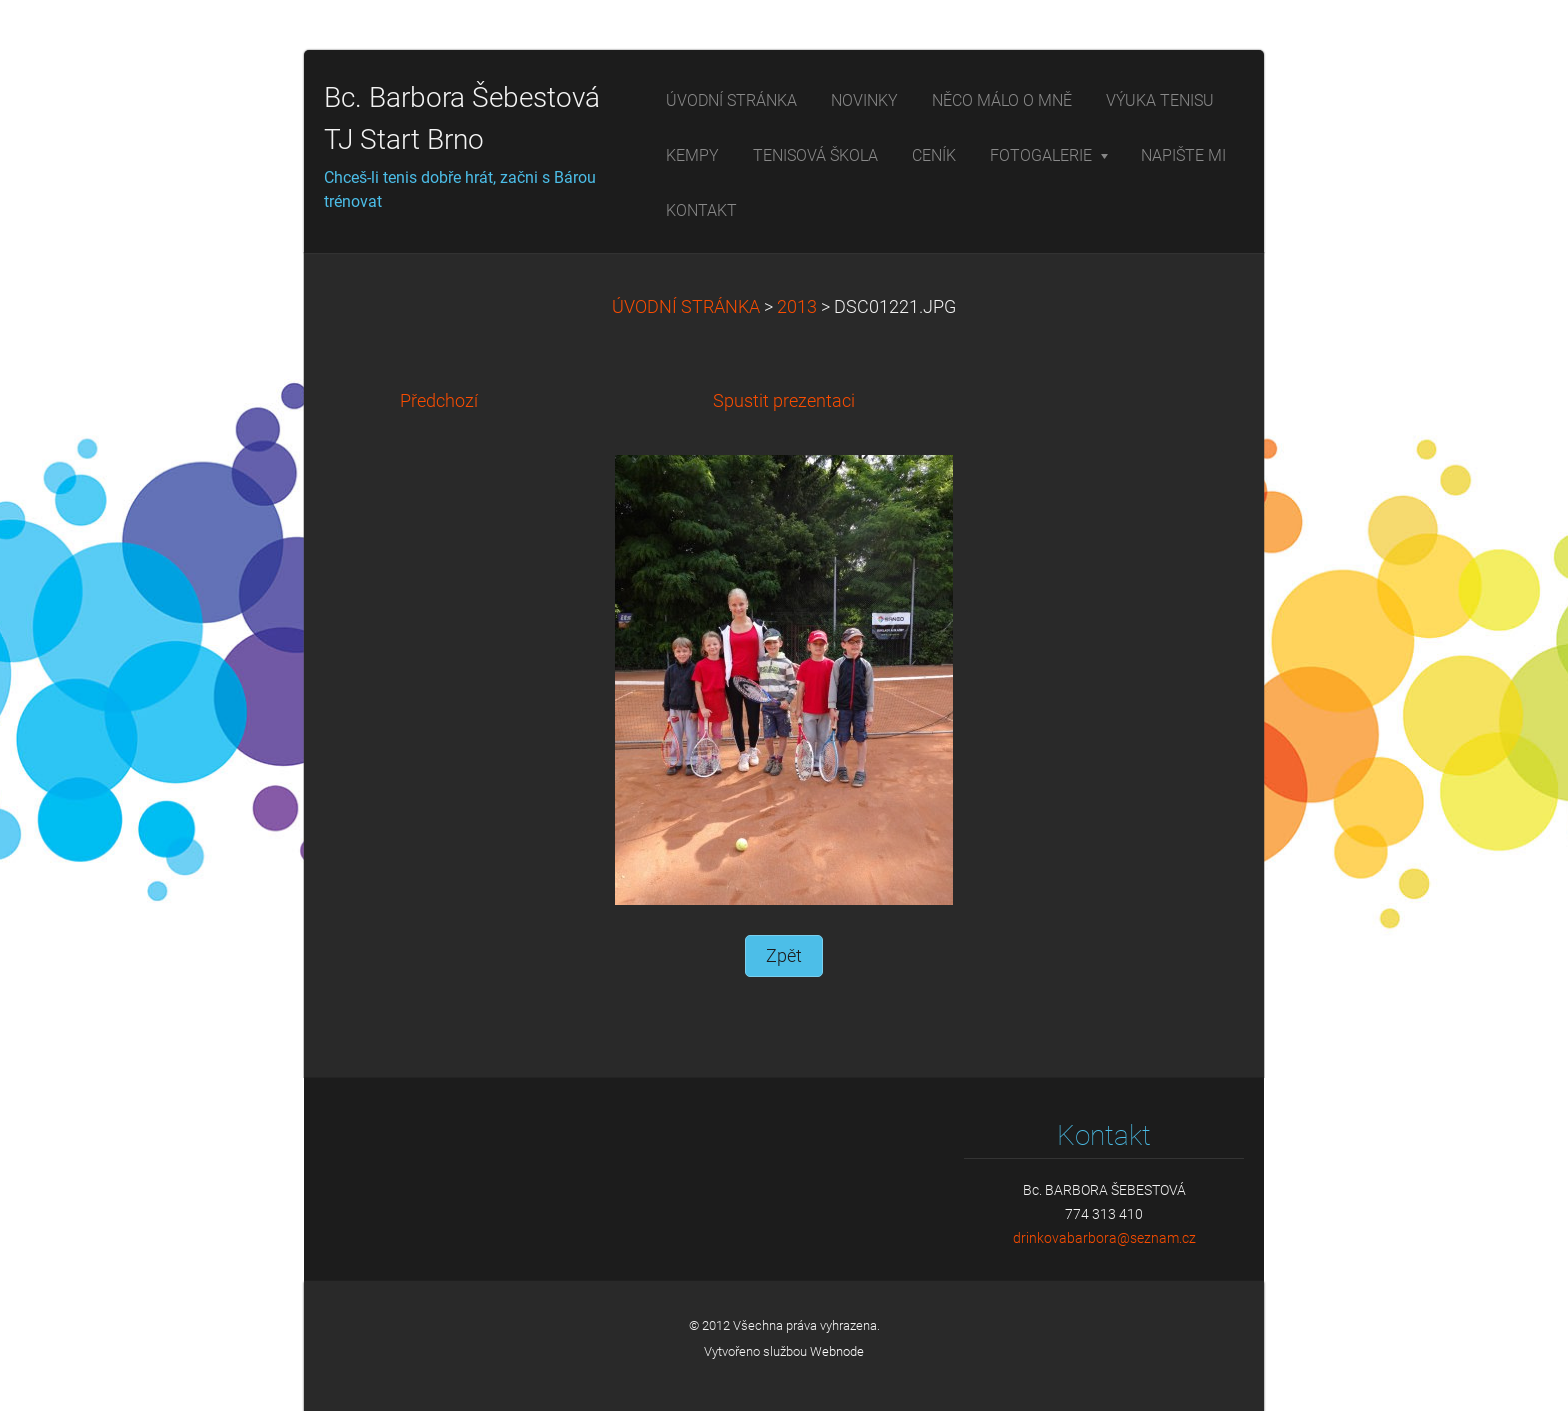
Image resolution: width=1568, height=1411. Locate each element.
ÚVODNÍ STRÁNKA (686, 307)
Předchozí (439, 401)
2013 (797, 307)
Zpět (784, 956)
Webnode (837, 1351)
